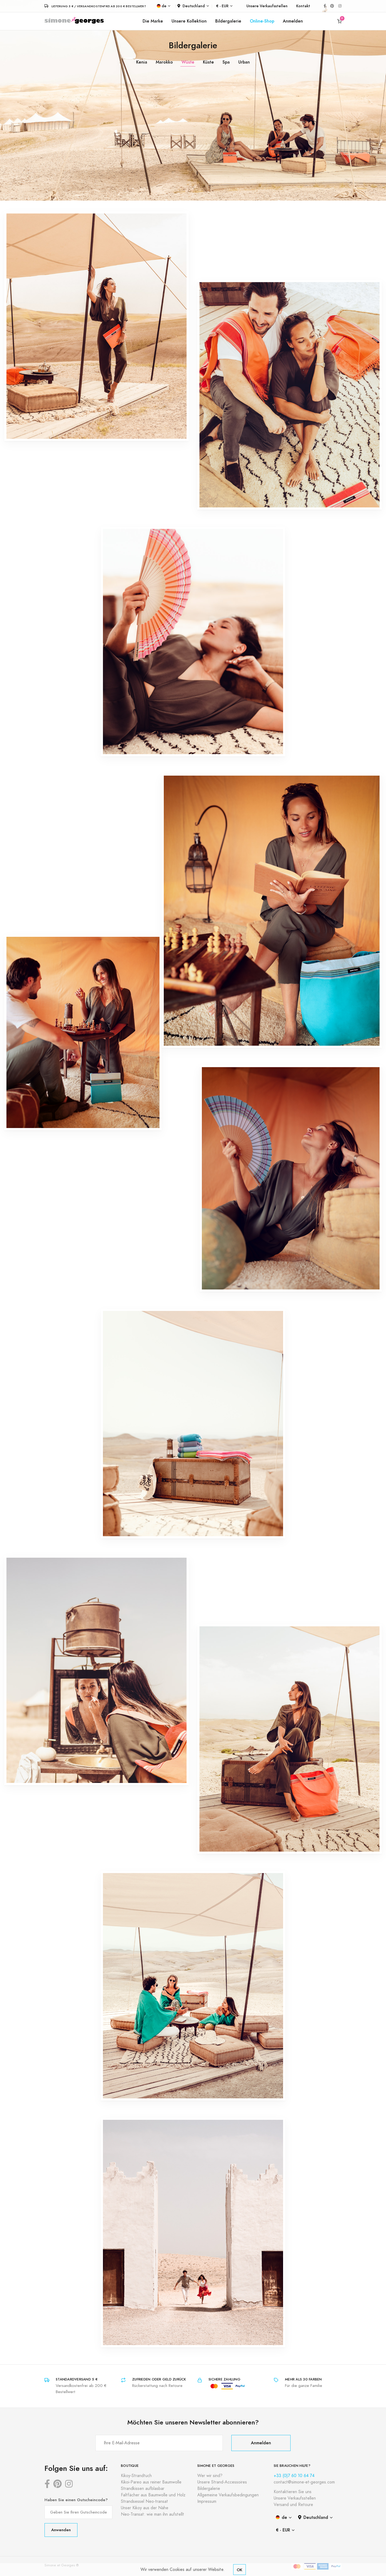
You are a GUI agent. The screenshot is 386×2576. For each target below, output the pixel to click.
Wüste (187, 62)
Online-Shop (262, 21)
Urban (244, 62)
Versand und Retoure (293, 2505)
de (161, 6)
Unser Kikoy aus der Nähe (144, 2508)
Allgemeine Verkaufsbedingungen (228, 2495)
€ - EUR (222, 6)
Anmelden (293, 21)
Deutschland (191, 6)
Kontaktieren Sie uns (292, 2492)
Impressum (206, 2501)
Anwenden (61, 2530)
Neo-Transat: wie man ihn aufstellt (152, 2514)
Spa (226, 62)
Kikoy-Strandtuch (136, 2476)
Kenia (141, 62)
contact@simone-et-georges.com (304, 2482)
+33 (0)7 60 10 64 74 (294, 2476)
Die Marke (153, 21)
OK (239, 2570)
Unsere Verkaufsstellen (267, 6)
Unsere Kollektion (189, 21)
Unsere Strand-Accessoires (222, 2482)
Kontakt (303, 6)
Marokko (164, 62)
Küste (208, 62)
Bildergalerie (228, 21)
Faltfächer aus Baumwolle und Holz (153, 2495)
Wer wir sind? (209, 2476)
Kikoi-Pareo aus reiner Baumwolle (151, 2482)
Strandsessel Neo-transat (144, 2501)
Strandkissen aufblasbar (142, 2489)
